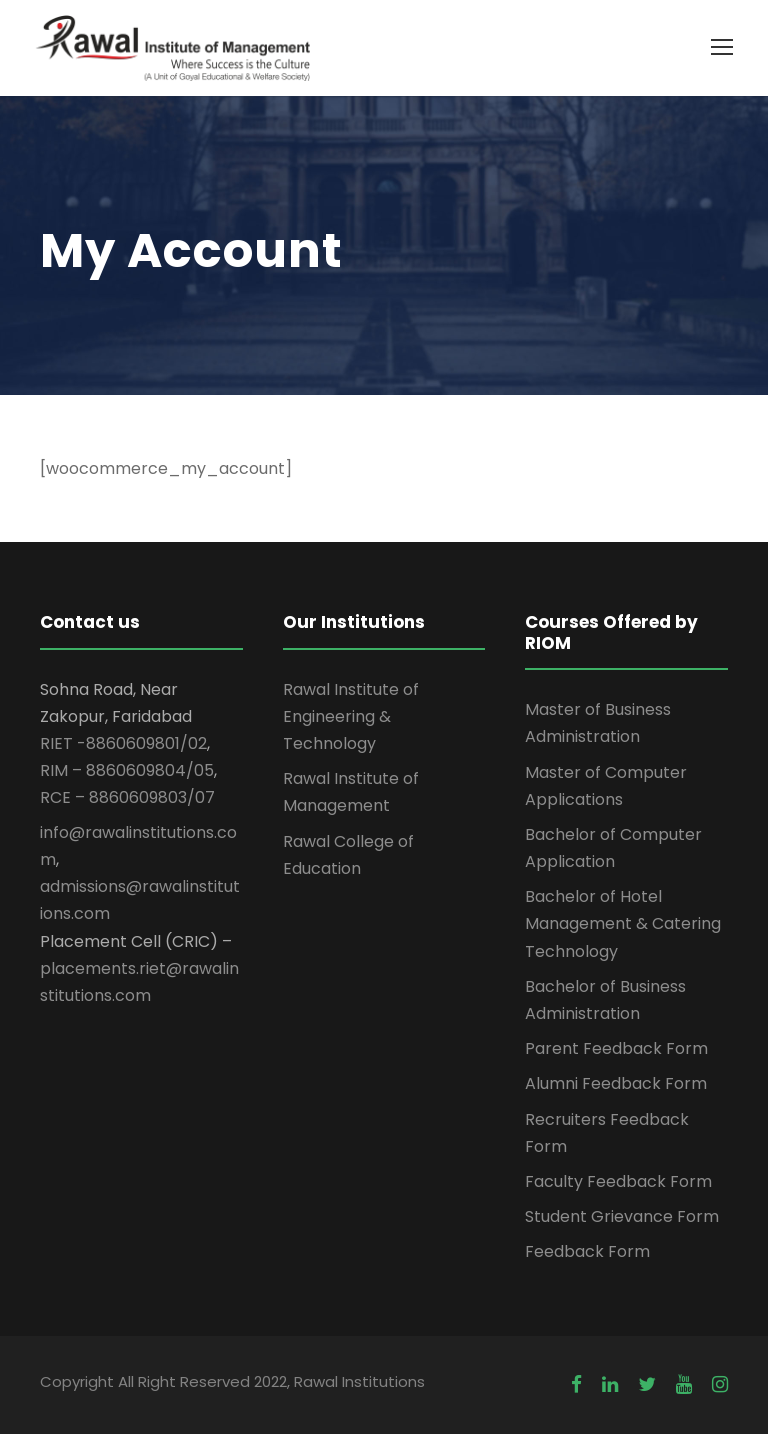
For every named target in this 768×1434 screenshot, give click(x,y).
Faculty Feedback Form (618, 1181)
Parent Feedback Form (616, 1048)
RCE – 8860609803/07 (127, 797)
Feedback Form (587, 1251)
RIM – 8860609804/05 (127, 770)
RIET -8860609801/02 (123, 743)
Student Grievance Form (622, 1216)
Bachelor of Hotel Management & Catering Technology (623, 923)
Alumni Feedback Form (616, 1083)
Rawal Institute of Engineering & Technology (351, 716)
